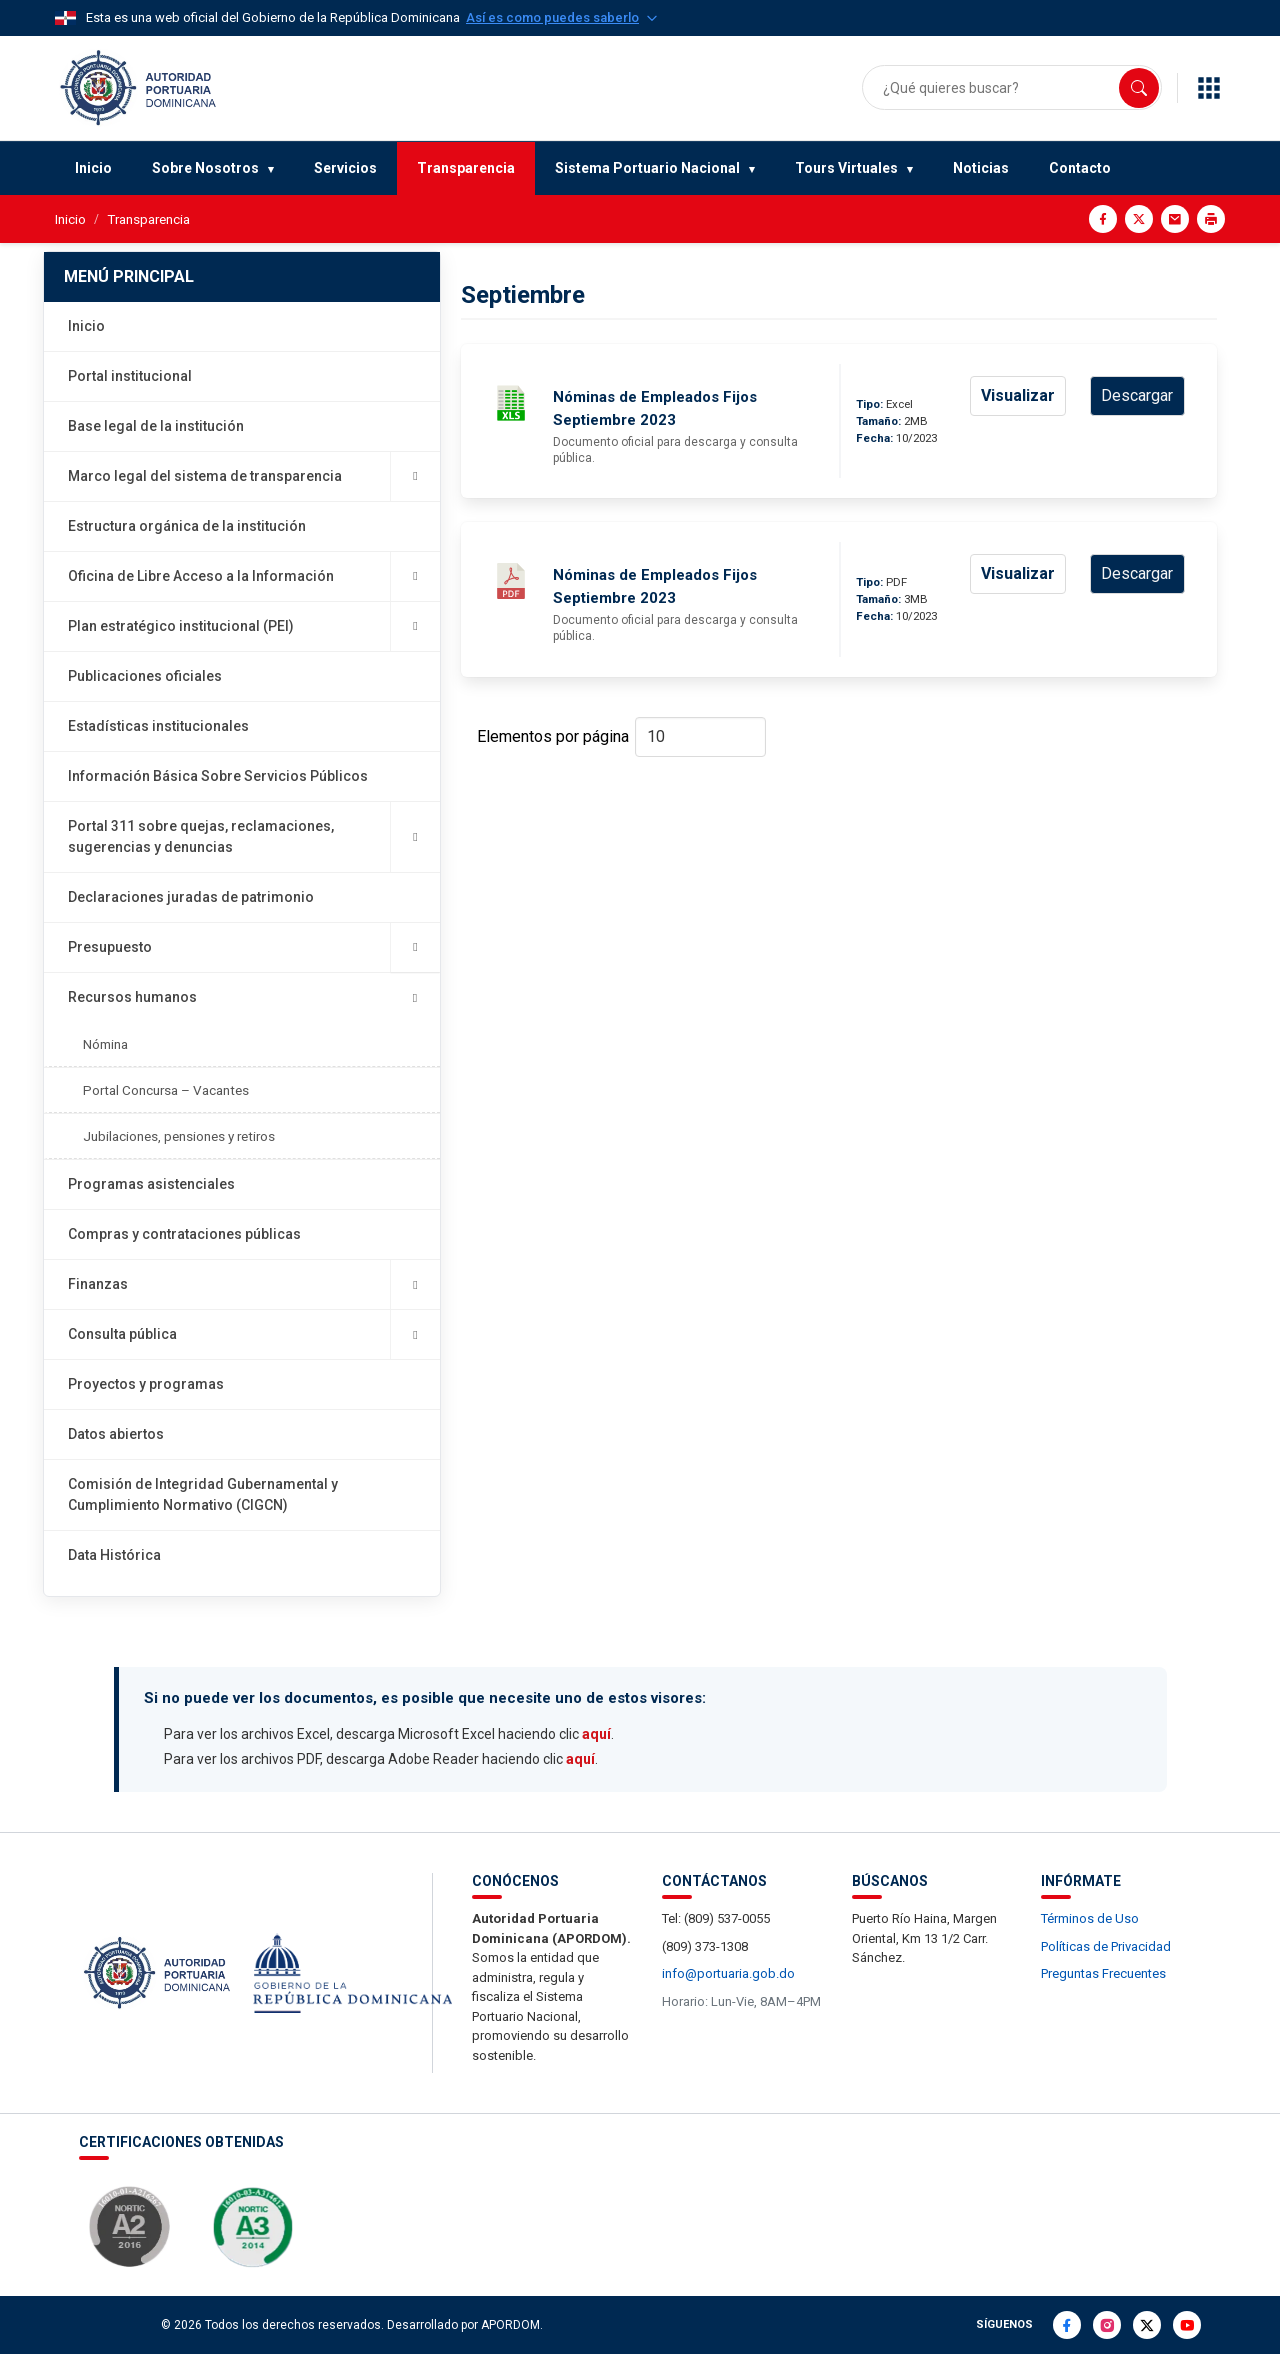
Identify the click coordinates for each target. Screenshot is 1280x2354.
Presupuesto (254, 947)
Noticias (981, 168)
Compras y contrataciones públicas (184, 1234)
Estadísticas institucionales (158, 726)
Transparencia (466, 168)
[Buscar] (1139, 88)
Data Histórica (114, 1555)
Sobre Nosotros (205, 168)
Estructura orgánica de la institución (187, 526)
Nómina (105, 1044)
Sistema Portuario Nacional (647, 168)
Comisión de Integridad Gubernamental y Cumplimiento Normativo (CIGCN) (203, 1494)
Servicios (345, 168)
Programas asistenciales (151, 1184)
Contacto (1080, 168)
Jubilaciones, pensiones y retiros (179, 1136)
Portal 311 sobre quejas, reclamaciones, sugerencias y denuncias (254, 837)
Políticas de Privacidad (1106, 1946)
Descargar (1137, 395)
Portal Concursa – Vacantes (166, 1090)
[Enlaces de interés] (1209, 88)
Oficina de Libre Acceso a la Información (254, 576)
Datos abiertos (116, 1434)
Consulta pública (254, 1334)
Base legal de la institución (156, 426)
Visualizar (1018, 395)
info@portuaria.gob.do (728, 1973)
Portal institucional (130, 376)
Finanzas (254, 1284)
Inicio (93, 168)
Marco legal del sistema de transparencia (254, 476)
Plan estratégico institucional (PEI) (254, 626)
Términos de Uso (1090, 1918)
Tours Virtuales (846, 168)
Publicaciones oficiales (145, 676)
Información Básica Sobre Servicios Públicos (218, 776)
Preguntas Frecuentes (1103, 1973)
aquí (596, 1734)
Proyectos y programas (146, 1384)
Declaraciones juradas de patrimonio (191, 897)
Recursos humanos (253, 997)
